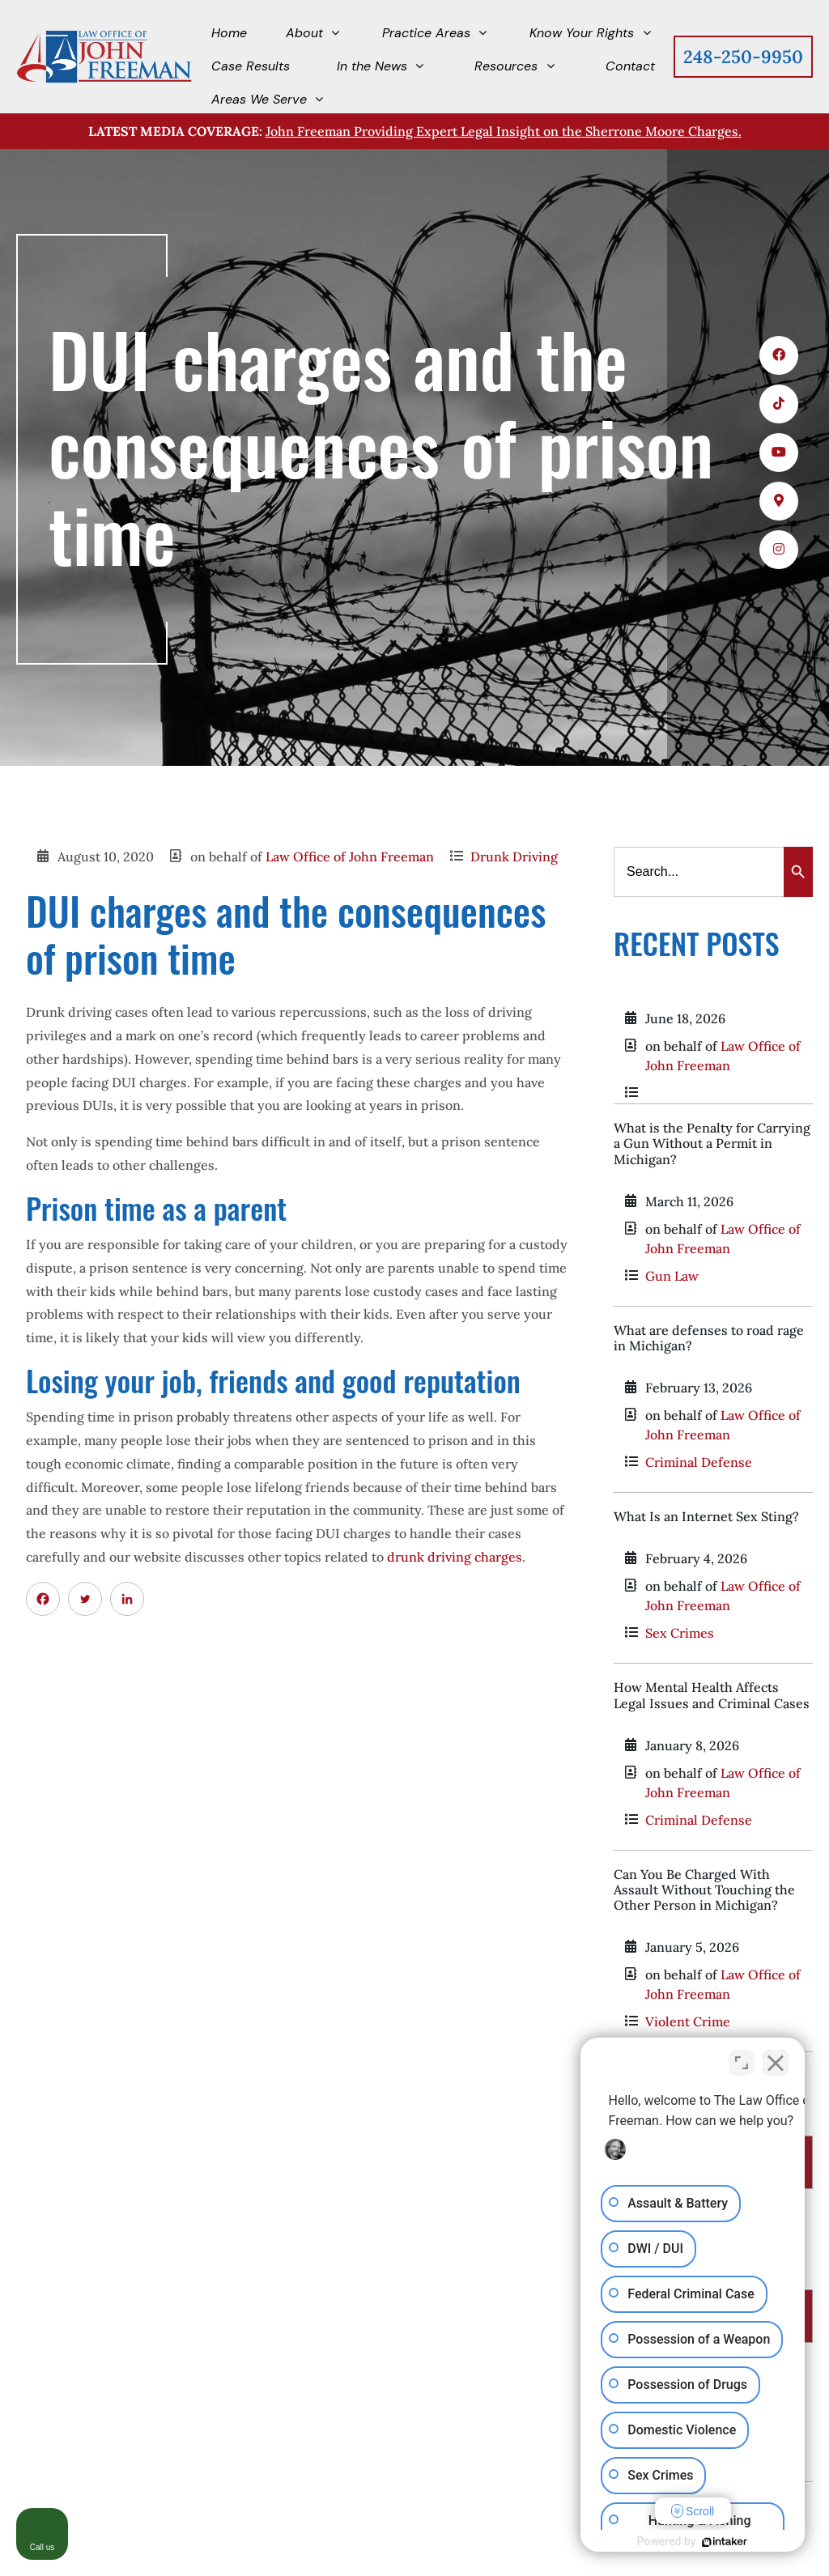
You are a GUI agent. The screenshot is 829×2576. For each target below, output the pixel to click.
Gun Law (672, 1276)
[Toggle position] (742, 2059)
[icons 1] (778, 355)
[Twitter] (85, 1599)
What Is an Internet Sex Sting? (706, 1516)
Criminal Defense (698, 1462)
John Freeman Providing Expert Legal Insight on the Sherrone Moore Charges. (504, 131)
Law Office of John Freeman (350, 856)
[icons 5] (778, 549)
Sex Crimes (679, 1633)
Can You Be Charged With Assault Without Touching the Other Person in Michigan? (704, 1889)
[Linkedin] (127, 1599)
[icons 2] (778, 404)
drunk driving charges (454, 1557)
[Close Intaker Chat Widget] (776, 2059)
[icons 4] (778, 501)
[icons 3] (778, 452)
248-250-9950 (743, 56)
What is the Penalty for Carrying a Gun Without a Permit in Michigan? (712, 1143)
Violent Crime (687, 2021)
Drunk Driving (514, 856)
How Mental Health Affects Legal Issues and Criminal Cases (712, 1695)
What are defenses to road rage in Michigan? (709, 1338)
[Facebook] (43, 1599)
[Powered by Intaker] (690, 2542)
